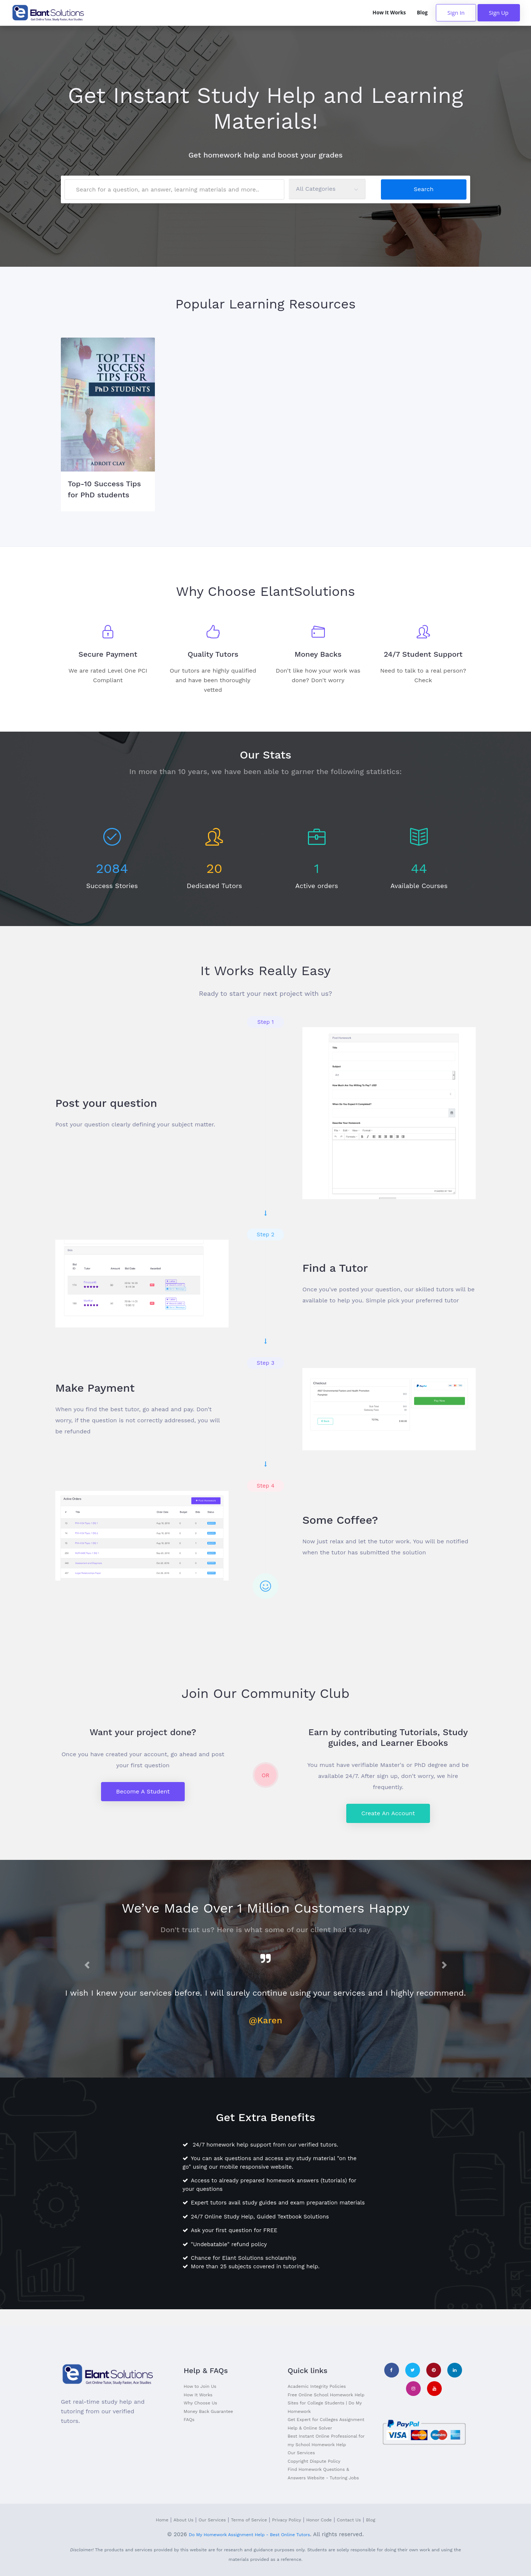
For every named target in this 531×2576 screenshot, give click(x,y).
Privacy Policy (286, 2520)
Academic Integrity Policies (317, 2386)
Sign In (456, 12)
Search (424, 189)
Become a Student (143, 1791)
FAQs (189, 2419)
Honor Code (319, 2520)
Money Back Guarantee (208, 2411)
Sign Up (499, 12)
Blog (422, 12)
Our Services (301, 2452)
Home (162, 2520)
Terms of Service (249, 2520)
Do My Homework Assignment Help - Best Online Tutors (249, 2534)
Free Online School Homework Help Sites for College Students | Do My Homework (326, 2403)
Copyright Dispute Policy (314, 2461)
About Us (184, 2520)
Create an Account (388, 1813)
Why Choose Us (200, 2403)
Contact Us (349, 2520)
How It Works (389, 12)
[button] (86, 1965)
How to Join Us (200, 2386)
